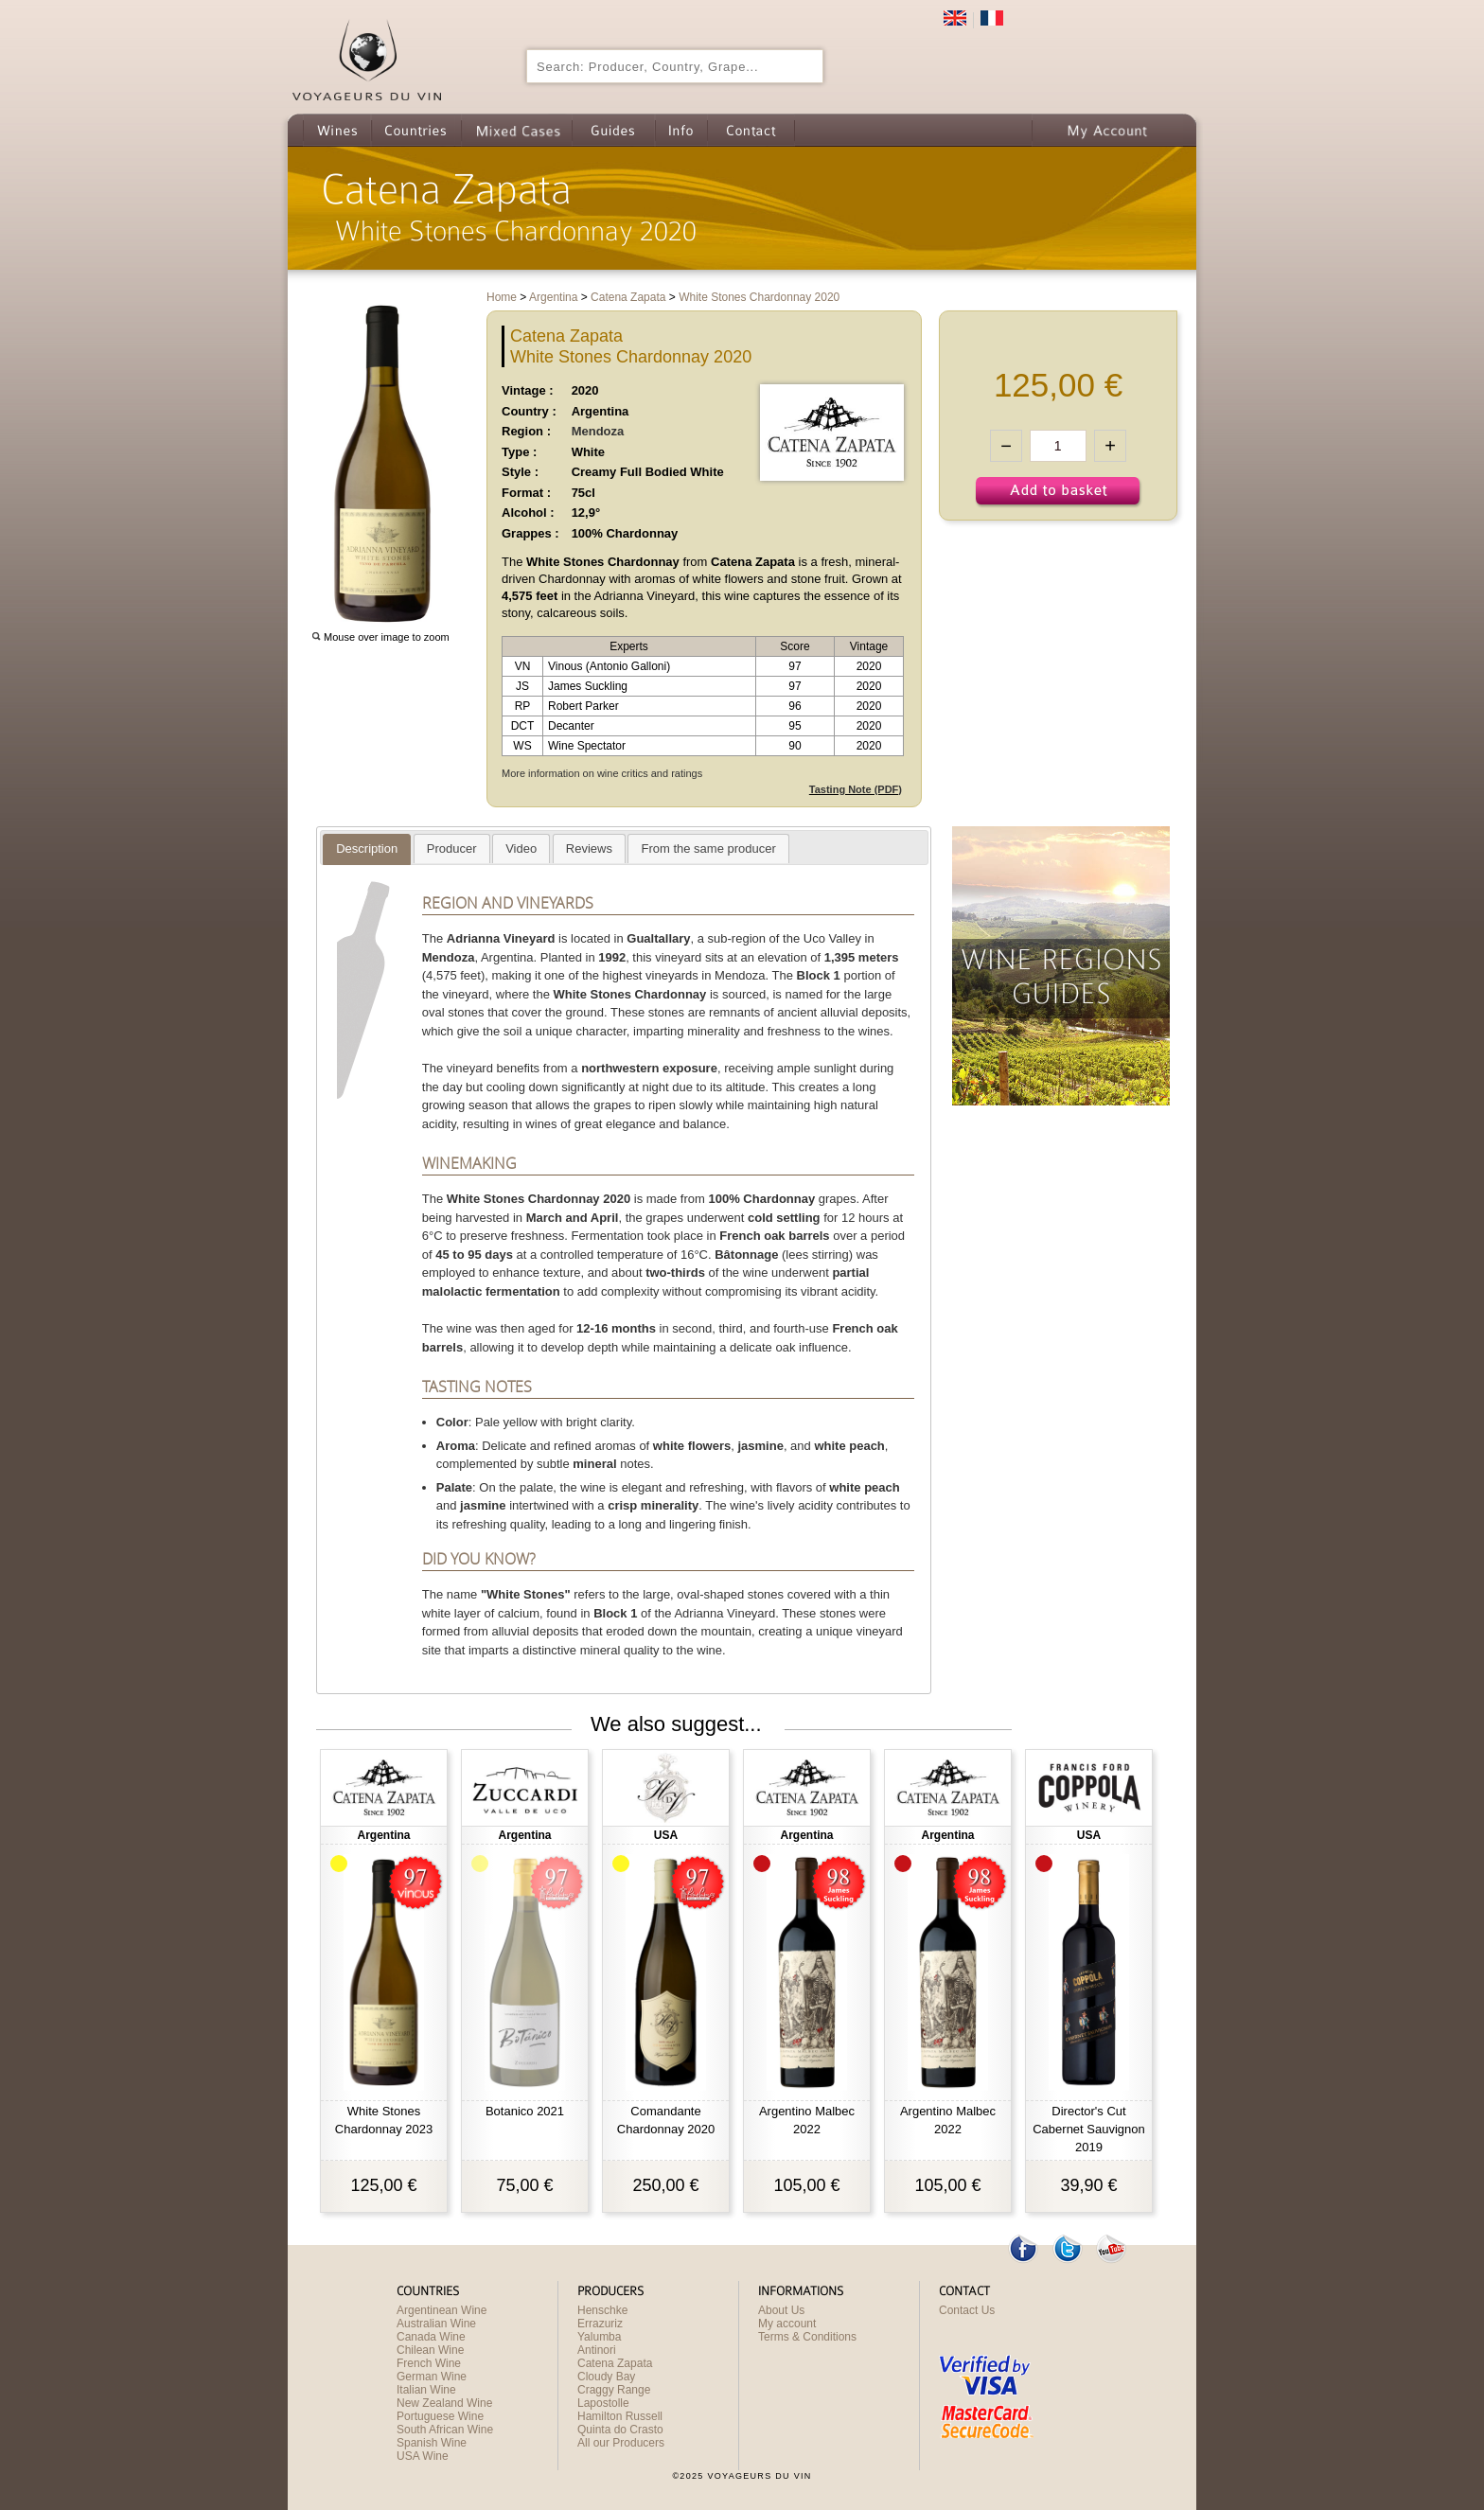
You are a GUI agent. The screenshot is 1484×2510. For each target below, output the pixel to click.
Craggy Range (613, 2389)
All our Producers (620, 2442)
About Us (781, 2310)
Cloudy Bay (606, 2376)
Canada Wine (431, 2336)
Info (681, 130)
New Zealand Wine (444, 2403)
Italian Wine (426, 2389)
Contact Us (967, 2310)
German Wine (432, 2376)
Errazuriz (600, 2323)
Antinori (596, 2350)
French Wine (429, 2363)
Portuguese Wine (440, 2416)
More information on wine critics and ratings (602, 773)
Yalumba (599, 2336)
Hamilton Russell (619, 2416)
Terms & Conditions (807, 2336)
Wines (337, 130)
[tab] (367, 849)
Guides (613, 130)
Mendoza (598, 431)
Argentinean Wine (441, 2310)
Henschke (602, 2310)
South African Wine (445, 2429)
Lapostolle (603, 2403)
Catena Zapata (614, 2363)
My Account (1107, 130)
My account (787, 2323)
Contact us (751, 130)
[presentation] (367, 849)
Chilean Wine (430, 2350)
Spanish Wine (432, 2442)
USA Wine (423, 2456)
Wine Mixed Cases (516, 130)
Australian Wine (436, 2323)
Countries (416, 130)
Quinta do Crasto (620, 2429)
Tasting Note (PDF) (855, 789)
